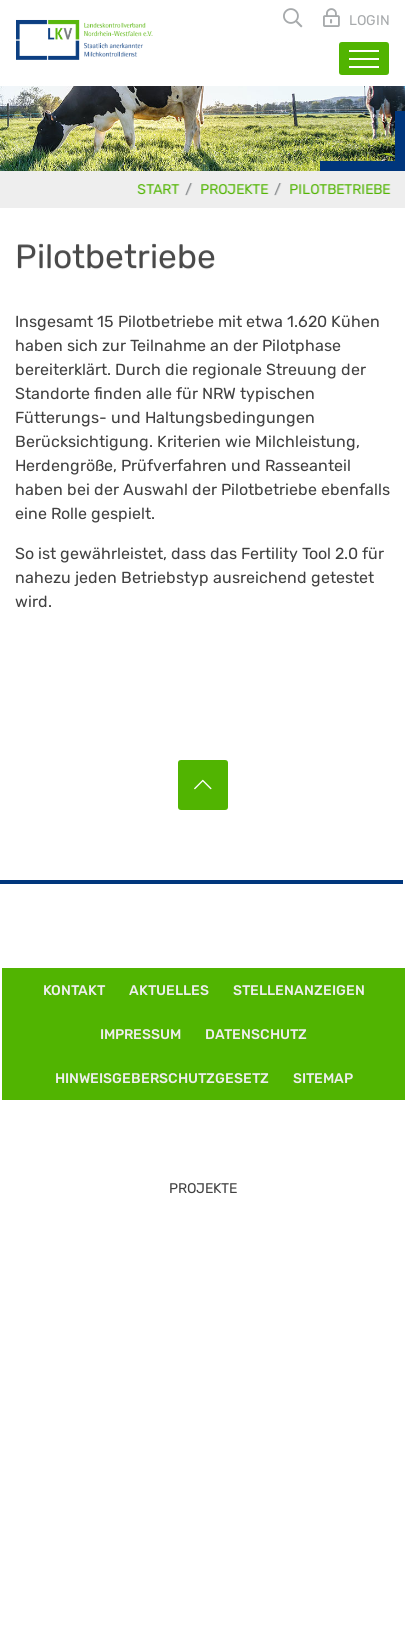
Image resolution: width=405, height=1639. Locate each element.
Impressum (140, 1034)
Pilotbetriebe (340, 189)
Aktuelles (169, 990)
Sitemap (323, 1078)
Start (159, 189)
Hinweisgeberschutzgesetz (162, 1078)
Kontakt (74, 990)
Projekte (235, 189)
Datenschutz (256, 1034)
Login (368, 20)
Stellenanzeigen (299, 990)
